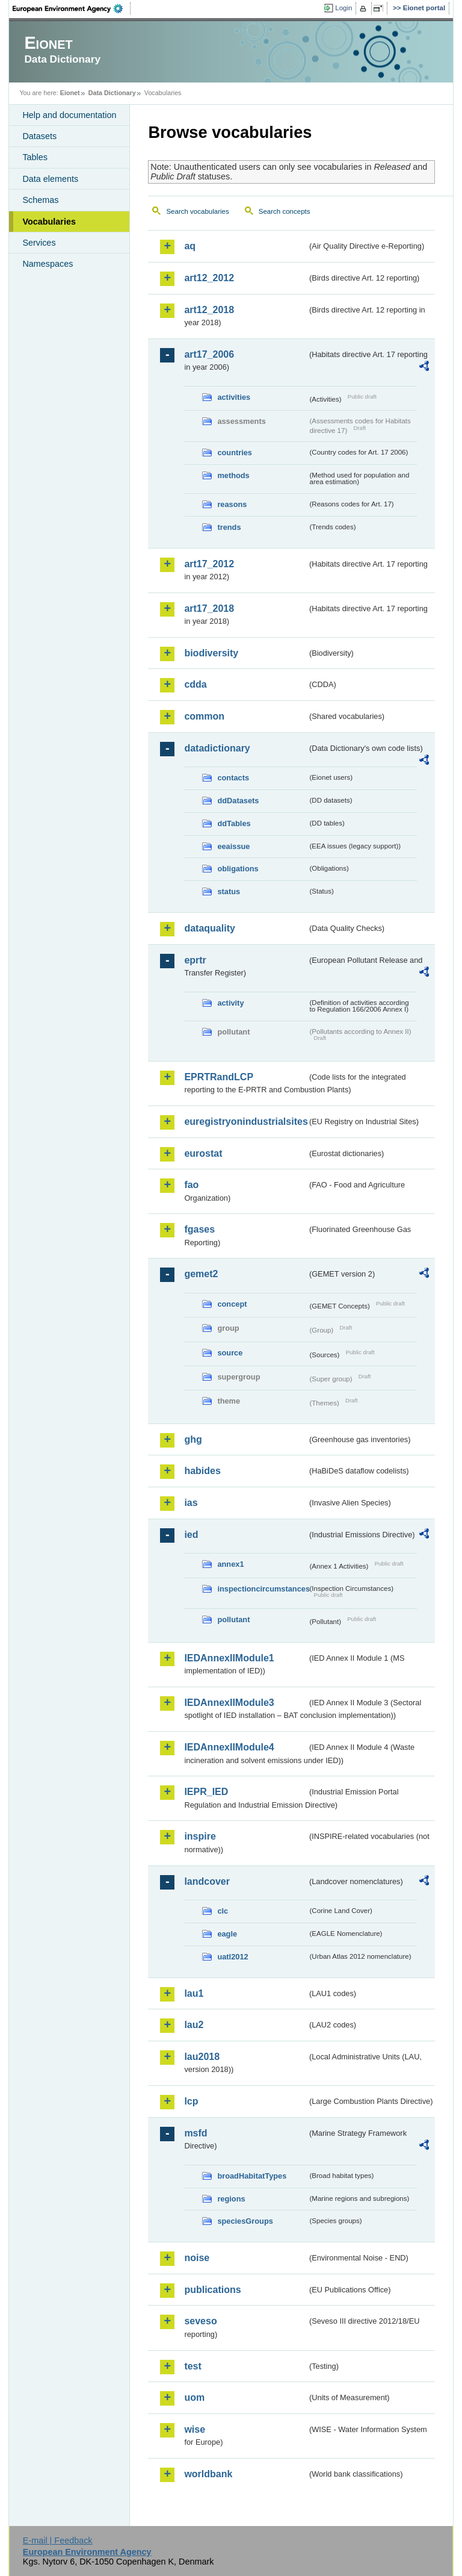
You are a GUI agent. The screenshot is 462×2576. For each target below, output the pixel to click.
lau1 (193, 1993)
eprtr (195, 960)
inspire (199, 1836)
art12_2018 (209, 310)
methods (233, 475)
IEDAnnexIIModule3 (229, 1702)
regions (231, 2198)
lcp (191, 2101)
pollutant (233, 1619)
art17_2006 (209, 354)
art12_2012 (209, 278)
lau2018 (202, 2057)
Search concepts (284, 211)
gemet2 (201, 1274)
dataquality (209, 928)
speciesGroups (245, 2221)
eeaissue (233, 846)
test (192, 2366)
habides (202, 1471)
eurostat (203, 1153)
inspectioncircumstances (262, 1588)
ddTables (233, 823)
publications (212, 2290)
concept (232, 1303)
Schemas (40, 200)
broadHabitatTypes (251, 2175)
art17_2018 (209, 608)
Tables (35, 157)
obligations (237, 868)
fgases (199, 1229)
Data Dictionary (112, 92)
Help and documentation (69, 115)
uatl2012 (232, 1956)
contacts (233, 777)
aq (190, 246)
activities (233, 397)
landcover (207, 1881)
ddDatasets (238, 800)
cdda (195, 684)
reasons (232, 504)
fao (191, 1185)
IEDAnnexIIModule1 (229, 1658)
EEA (72, 8)
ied (191, 1534)
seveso (200, 2321)
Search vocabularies (197, 211)
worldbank (208, 2474)
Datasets (39, 136)
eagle (227, 1933)
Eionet (70, 92)
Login (343, 7)
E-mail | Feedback (58, 2540)
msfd (195, 2133)
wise (194, 2429)
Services (38, 242)
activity (230, 1002)
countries (234, 452)
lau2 (193, 2025)
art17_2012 (209, 564)
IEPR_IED (206, 1792)
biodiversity (211, 653)
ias (190, 1503)
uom (194, 2397)
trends (229, 527)
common (204, 716)
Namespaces (47, 264)
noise (196, 2258)
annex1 (230, 1564)
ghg (193, 1439)
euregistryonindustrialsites (245, 1121)
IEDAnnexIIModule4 (229, 1747)
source (229, 1352)
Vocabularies (49, 221)
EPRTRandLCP (218, 1077)
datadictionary (217, 748)
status (228, 891)
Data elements (50, 179)
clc (222, 1910)
